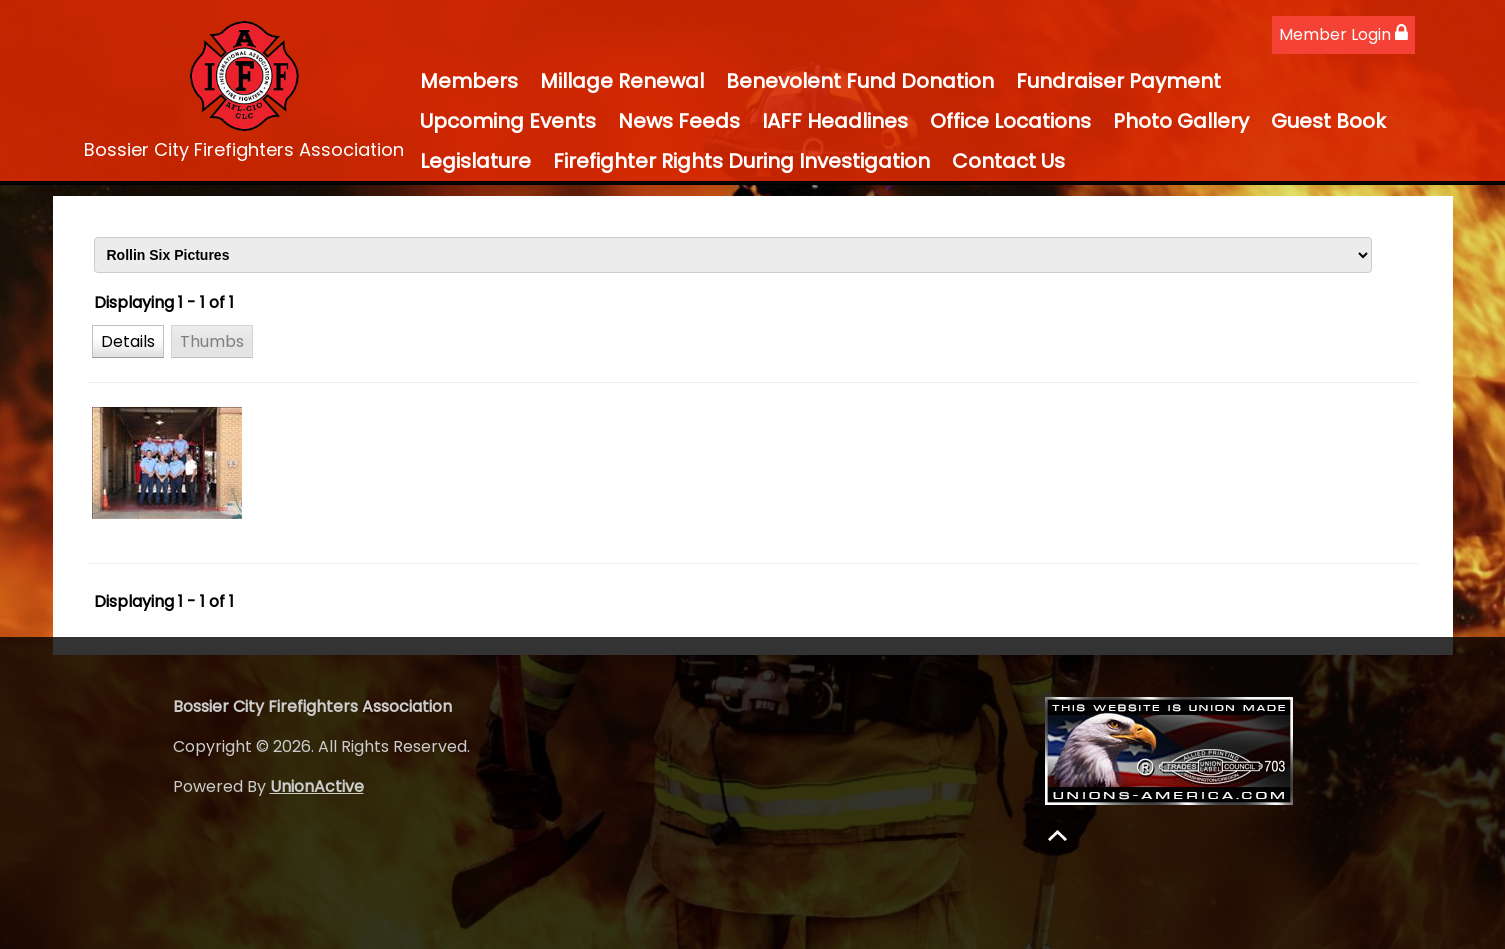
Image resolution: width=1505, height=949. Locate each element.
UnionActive (317, 786)
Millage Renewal (622, 81)
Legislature (475, 161)
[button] (128, 341)
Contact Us (1008, 161)
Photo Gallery (1181, 121)
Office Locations (1010, 121)
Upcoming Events (508, 121)
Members (469, 81)
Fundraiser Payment (1118, 81)
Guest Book (1328, 121)
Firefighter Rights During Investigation (741, 161)
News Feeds (679, 121)
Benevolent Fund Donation (860, 81)
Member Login (1343, 34)
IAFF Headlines (835, 121)
